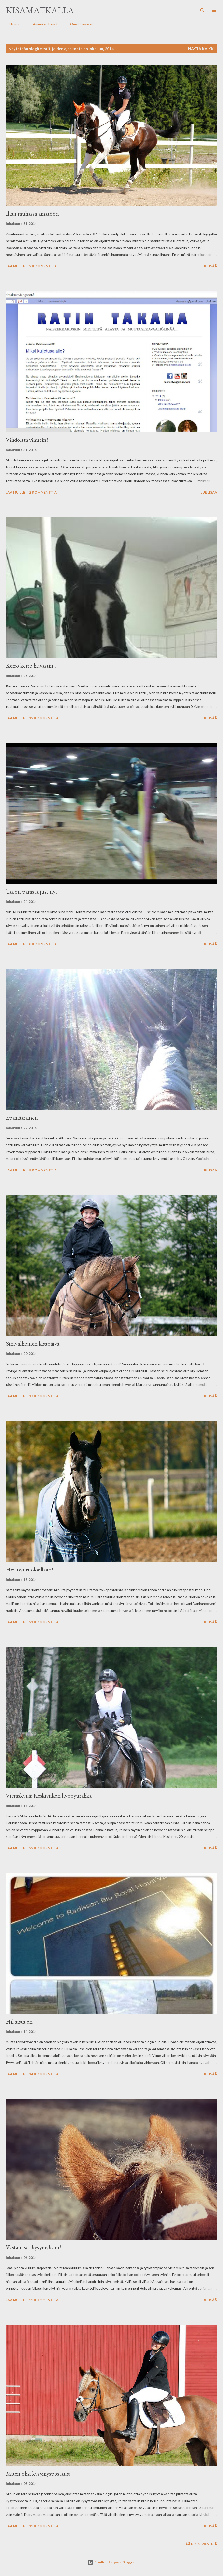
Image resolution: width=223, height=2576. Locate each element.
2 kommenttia (43, 266)
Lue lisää (209, 266)
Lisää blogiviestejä (199, 2544)
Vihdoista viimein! (27, 439)
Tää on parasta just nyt (31, 891)
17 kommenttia (44, 1396)
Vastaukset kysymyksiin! (33, 2247)
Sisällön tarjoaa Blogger (111, 2562)
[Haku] (202, 9)
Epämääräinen (22, 1117)
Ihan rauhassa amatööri (32, 213)
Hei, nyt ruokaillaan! (29, 1569)
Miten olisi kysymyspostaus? (38, 2473)
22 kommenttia (44, 1848)
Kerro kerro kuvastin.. (31, 665)
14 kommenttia (44, 2074)
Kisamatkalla (40, 10)
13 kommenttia (44, 2526)
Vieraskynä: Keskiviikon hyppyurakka (49, 1795)
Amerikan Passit (42, 24)
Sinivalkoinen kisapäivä (32, 1343)
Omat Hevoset (78, 24)
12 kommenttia (44, 718)
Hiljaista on (19, 2021)
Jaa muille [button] (15, 266)
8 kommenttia (43, 944)
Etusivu (11, 24)
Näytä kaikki (201, 48)
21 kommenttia (44, 1622)
